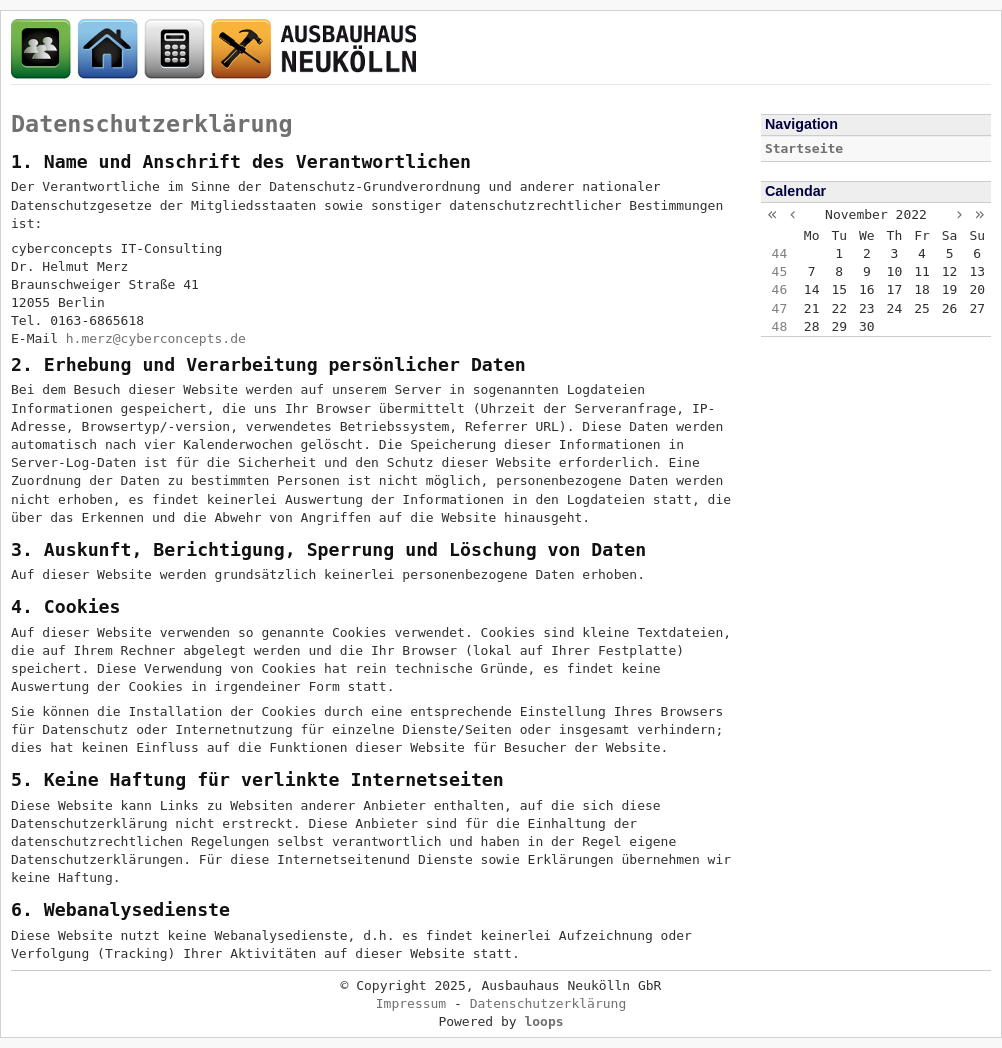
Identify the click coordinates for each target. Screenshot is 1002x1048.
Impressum (411, 1003)
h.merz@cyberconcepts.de (156, 338)
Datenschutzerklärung (152, 124)
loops (543, 1021)
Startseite (804, 148)
